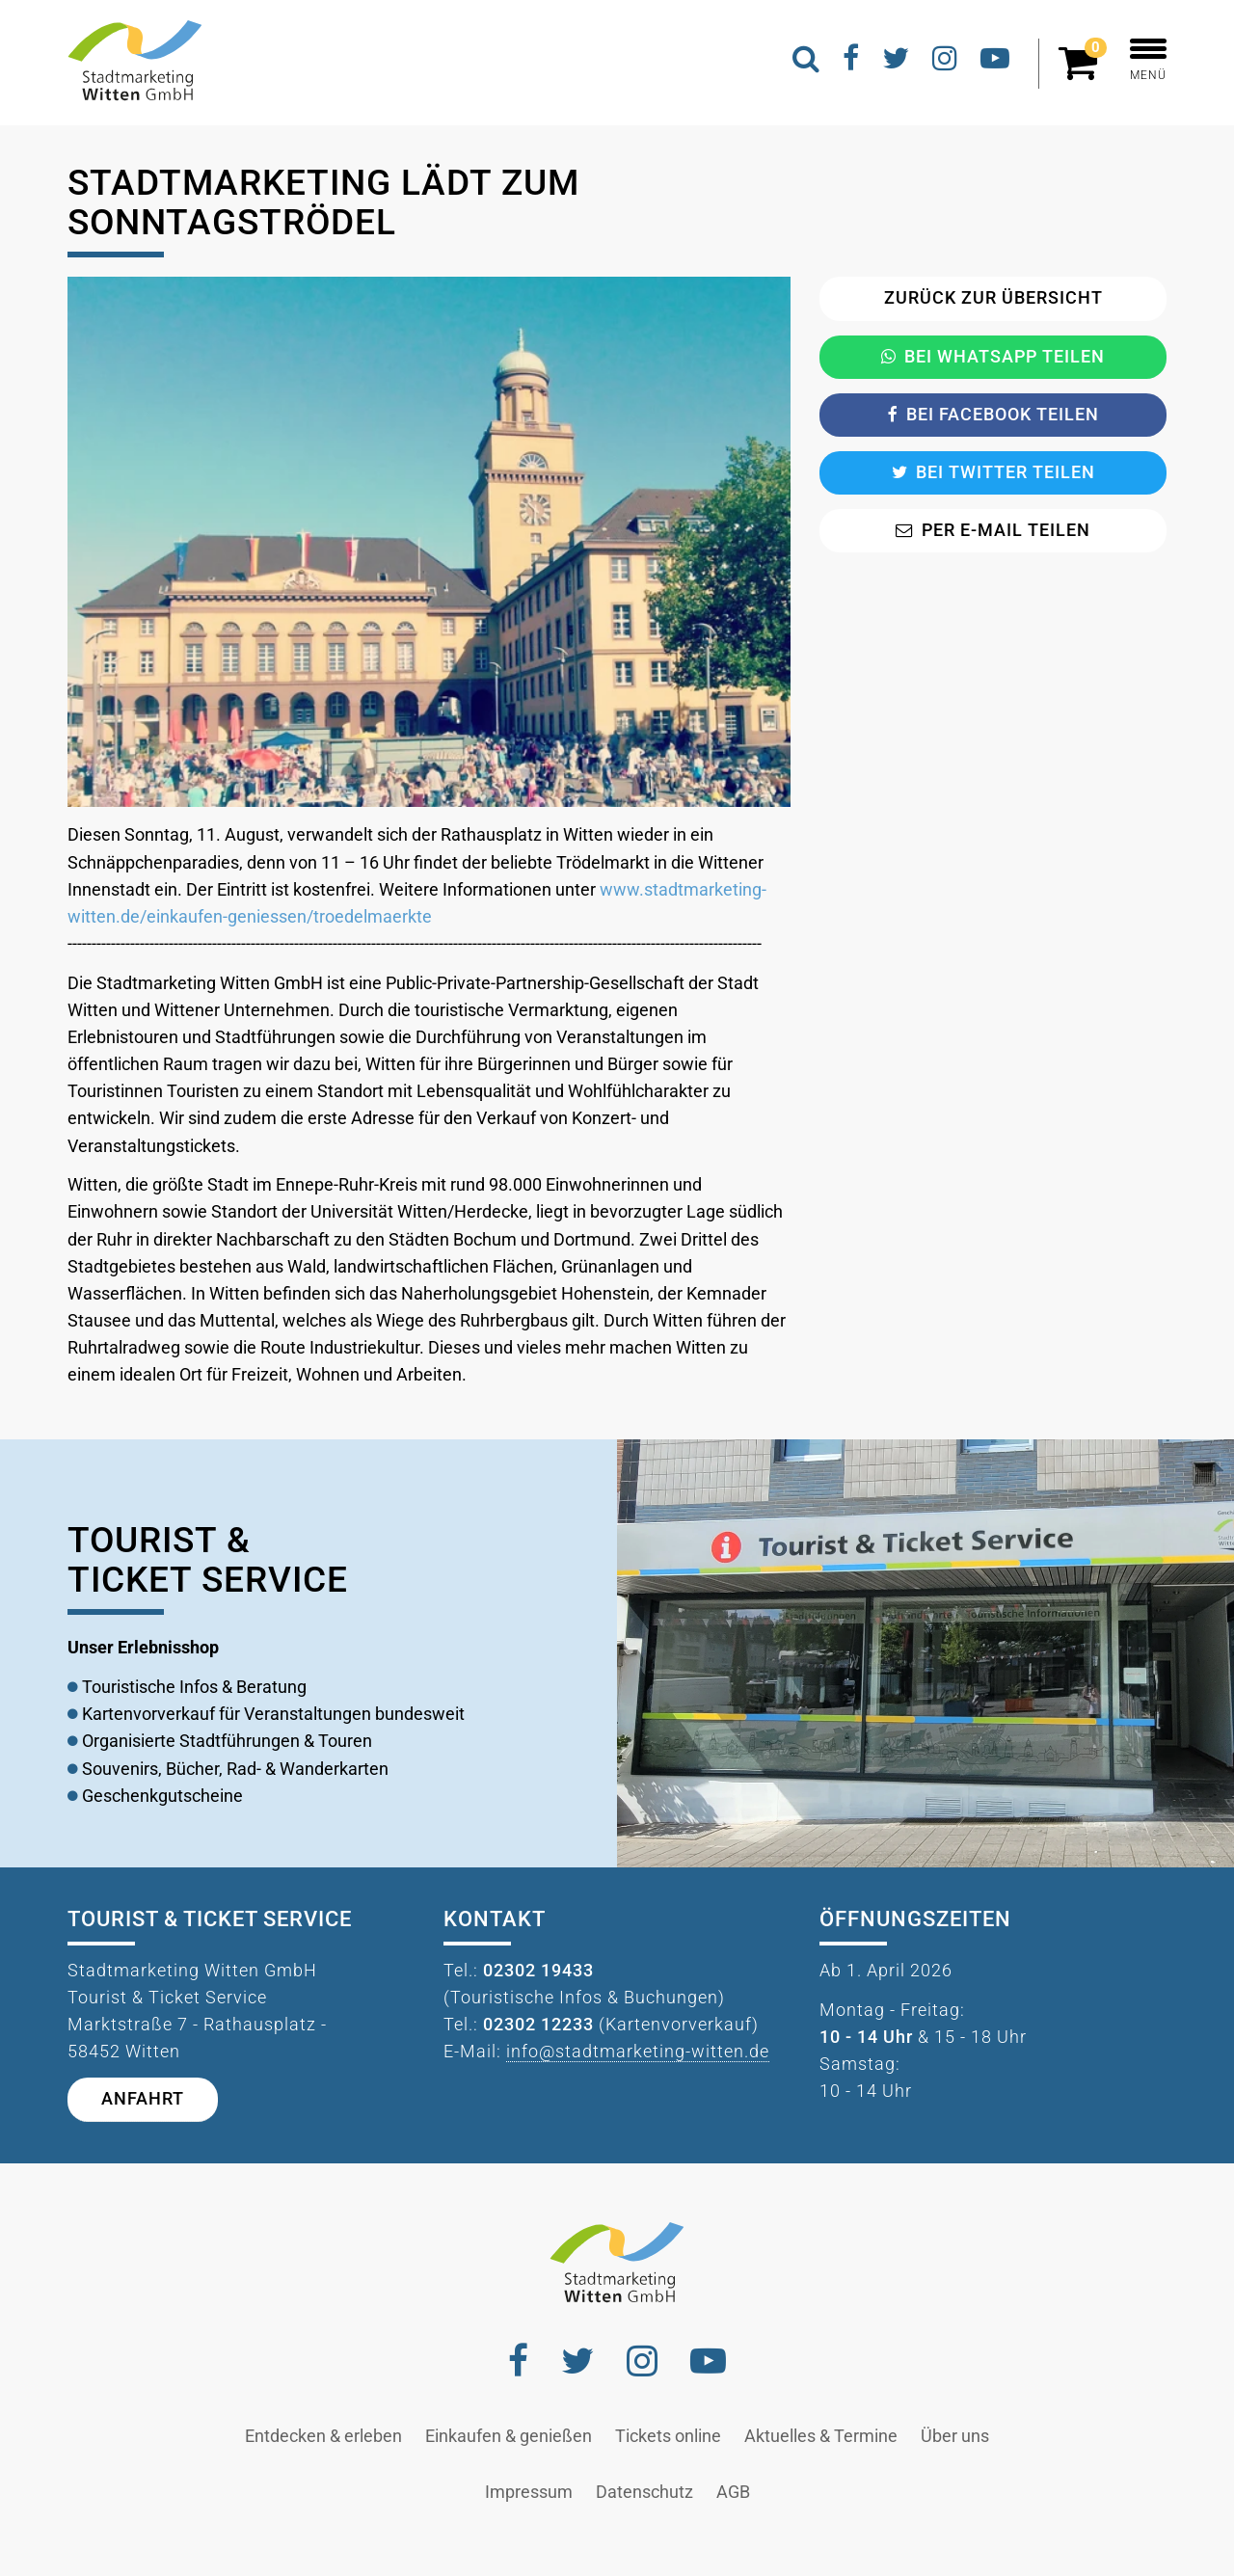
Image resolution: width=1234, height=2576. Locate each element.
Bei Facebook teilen (993, 414)
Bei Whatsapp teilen (993, 356)
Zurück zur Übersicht (993, 298)
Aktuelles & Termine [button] (821, 2436)
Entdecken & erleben (323, 2436)
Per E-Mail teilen (993, 530)
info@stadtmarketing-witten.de (637, 2051)
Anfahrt (142, 2098)
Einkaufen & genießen (508, 2436)
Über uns (955, 2436)
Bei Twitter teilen (993, 472)
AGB (733, 2492)
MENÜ (1148, 60)
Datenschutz (644, 2492)
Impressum (529, 2492)
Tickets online (668, 2436)
